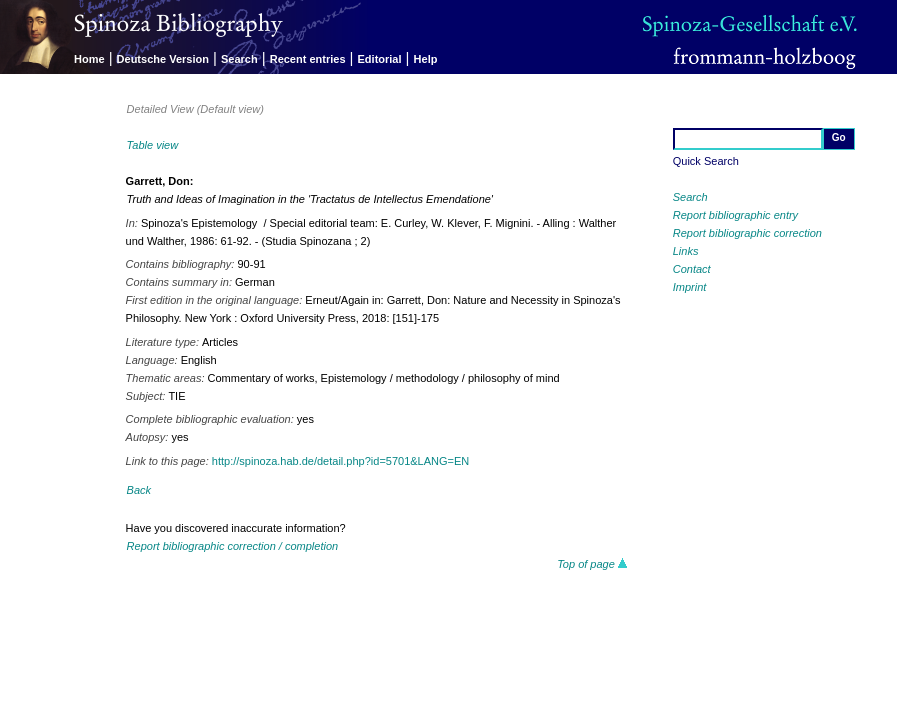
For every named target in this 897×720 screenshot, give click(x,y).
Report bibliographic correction (747, 233)
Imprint (690, 287)
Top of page (592, 564)
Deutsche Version (163, 59)
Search (239, 59)
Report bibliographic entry (735, 215)
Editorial (380, 59)
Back (139, 490)
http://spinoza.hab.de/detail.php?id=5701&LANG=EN (340, 461)
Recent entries (308, 59)
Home (89, 59)
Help (426, 59)
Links (686, 251)
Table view (153, 145)
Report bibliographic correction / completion (233, 546)
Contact (692, 269)
